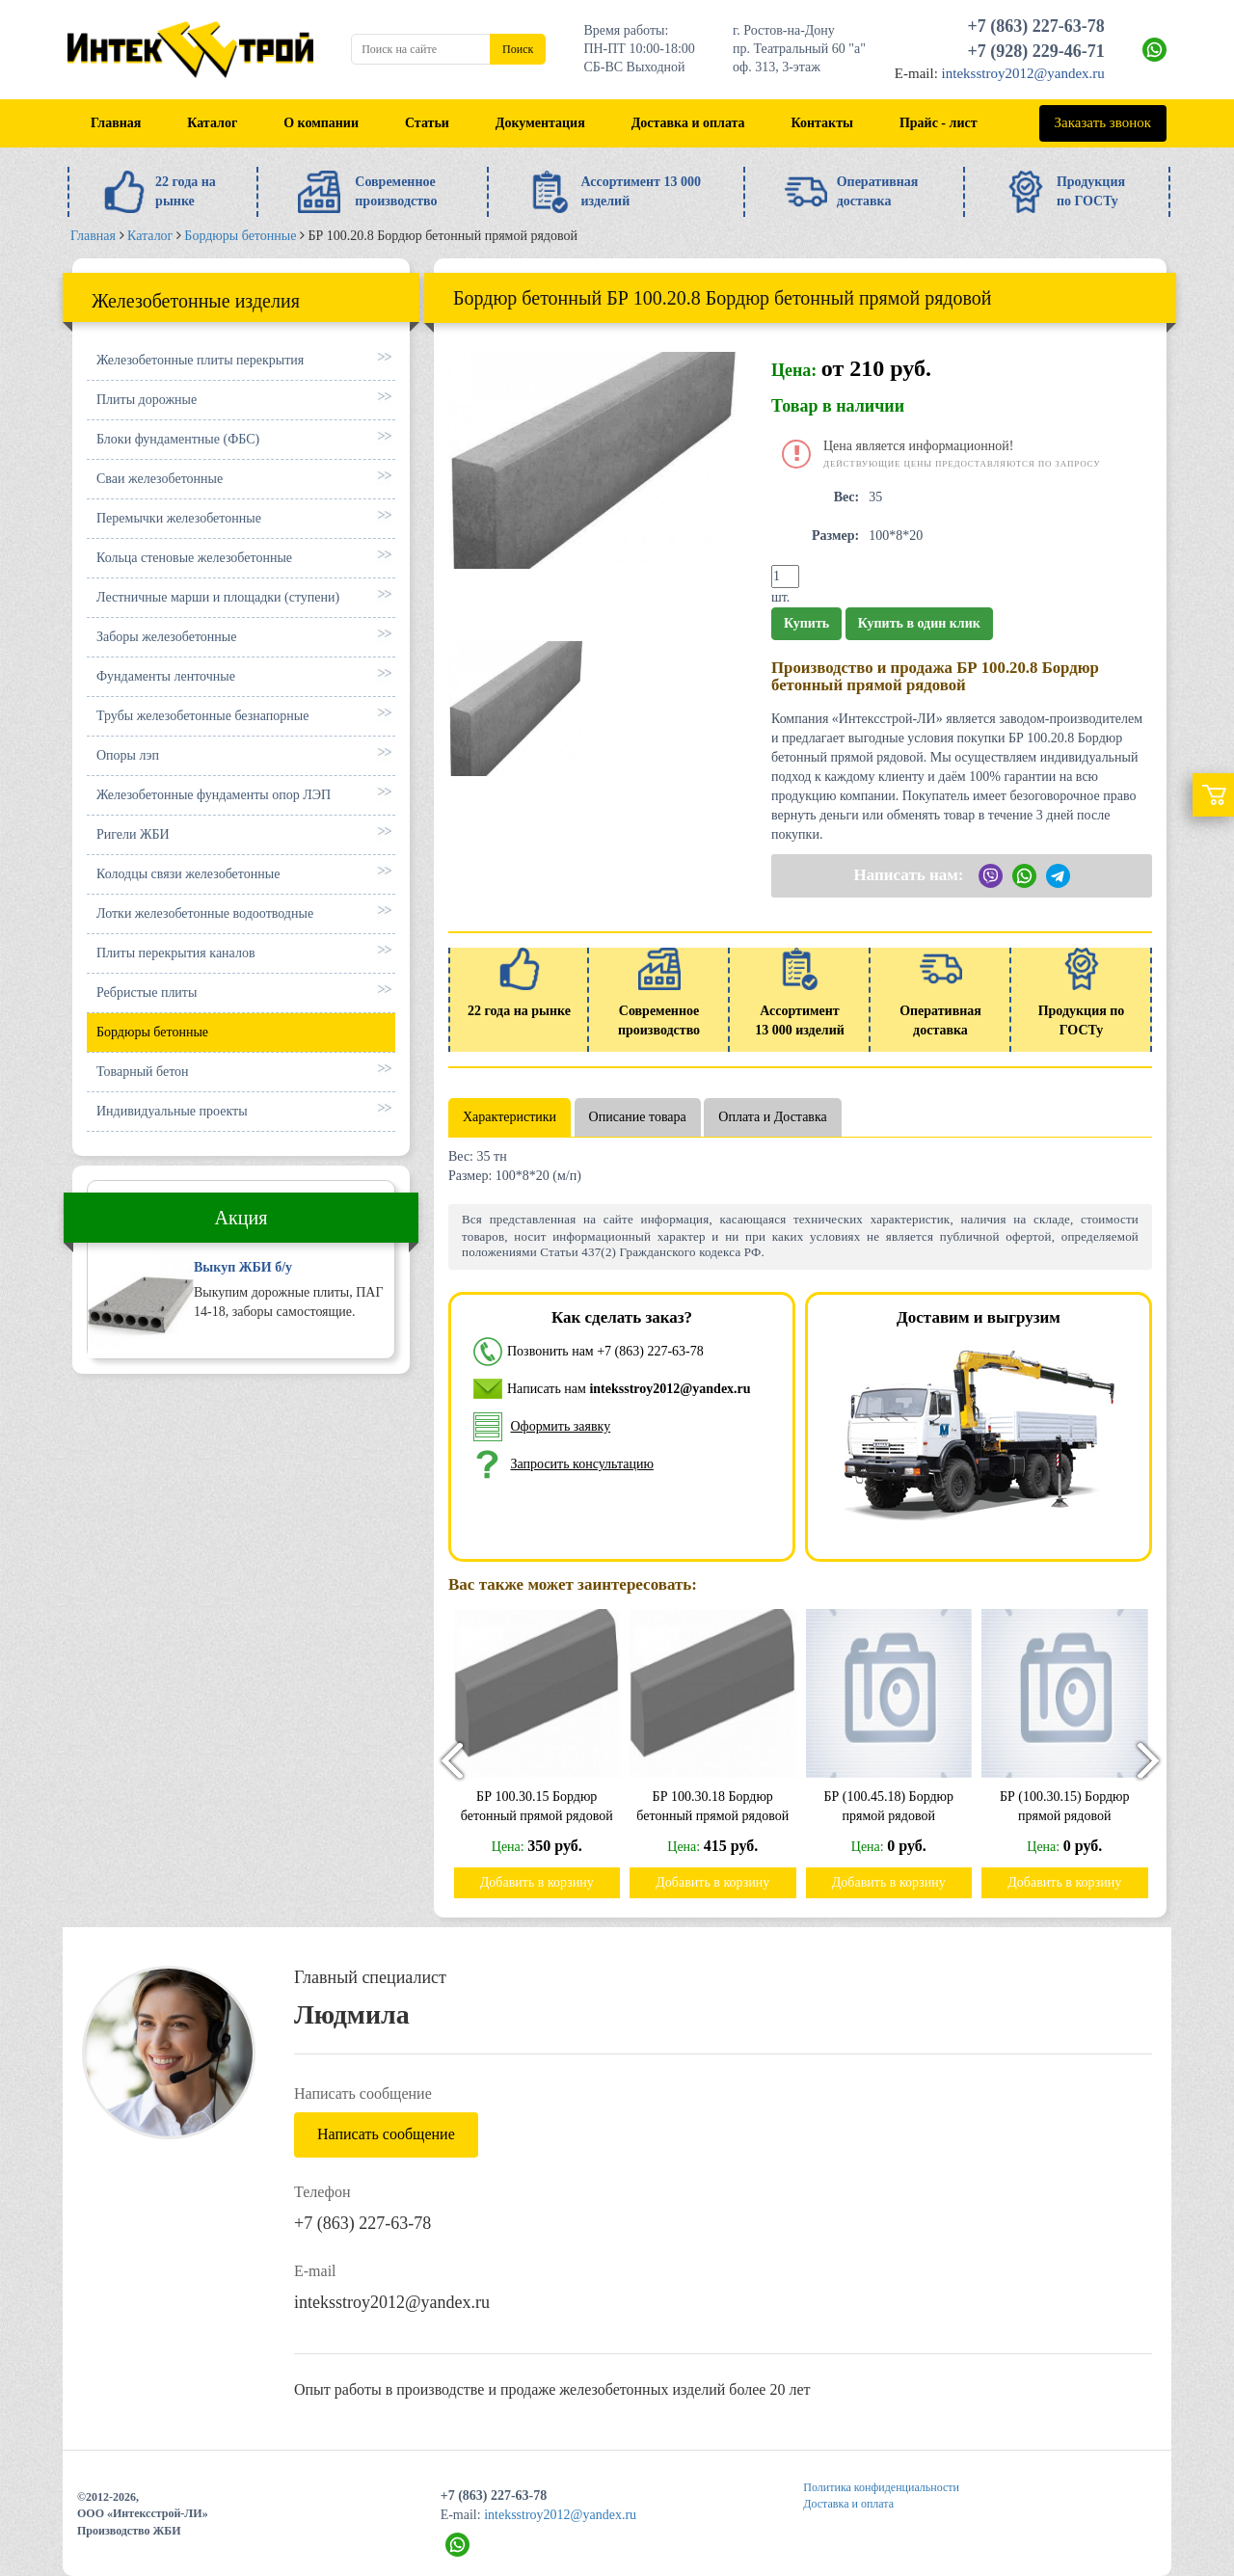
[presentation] (443, 1760)
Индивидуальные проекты (172, 1111)
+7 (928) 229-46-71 (1036, 51)
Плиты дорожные (146, 399)
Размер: (835, 535)
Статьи (427, 123)
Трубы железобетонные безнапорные (202, 716)
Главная (116, 123)
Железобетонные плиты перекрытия (200, 360)
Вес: (847, 497)
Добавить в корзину (545, 1882)
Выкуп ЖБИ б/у (243, 1267)
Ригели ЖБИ (133, 834)
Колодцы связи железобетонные (188, 874)
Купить (806, 623)
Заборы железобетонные (166, 637)
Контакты (822, 123)
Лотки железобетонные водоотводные (204, 913)
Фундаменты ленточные (165, 676)
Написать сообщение (386, 2134)
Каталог (212, 123)
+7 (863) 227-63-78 (1036, 26)
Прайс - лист (938, 123)
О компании (321, 123)
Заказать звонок (1103, 122)
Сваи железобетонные (159, 478)
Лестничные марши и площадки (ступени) (217, 597)
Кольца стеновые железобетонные (194, 557)
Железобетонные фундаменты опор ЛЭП (213, 795)
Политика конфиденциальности (881, 2487)
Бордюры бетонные (152, 1032)
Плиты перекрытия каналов (175, 953)
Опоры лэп (127, 755)
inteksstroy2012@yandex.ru (1023, 73)
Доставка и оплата (688, 123)
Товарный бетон (142, 1071)
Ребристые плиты (146, 992)
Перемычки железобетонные (178, 518)
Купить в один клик (919, 623)
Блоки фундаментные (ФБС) (177, 439)
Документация (540, 123)
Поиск (517, 49)
